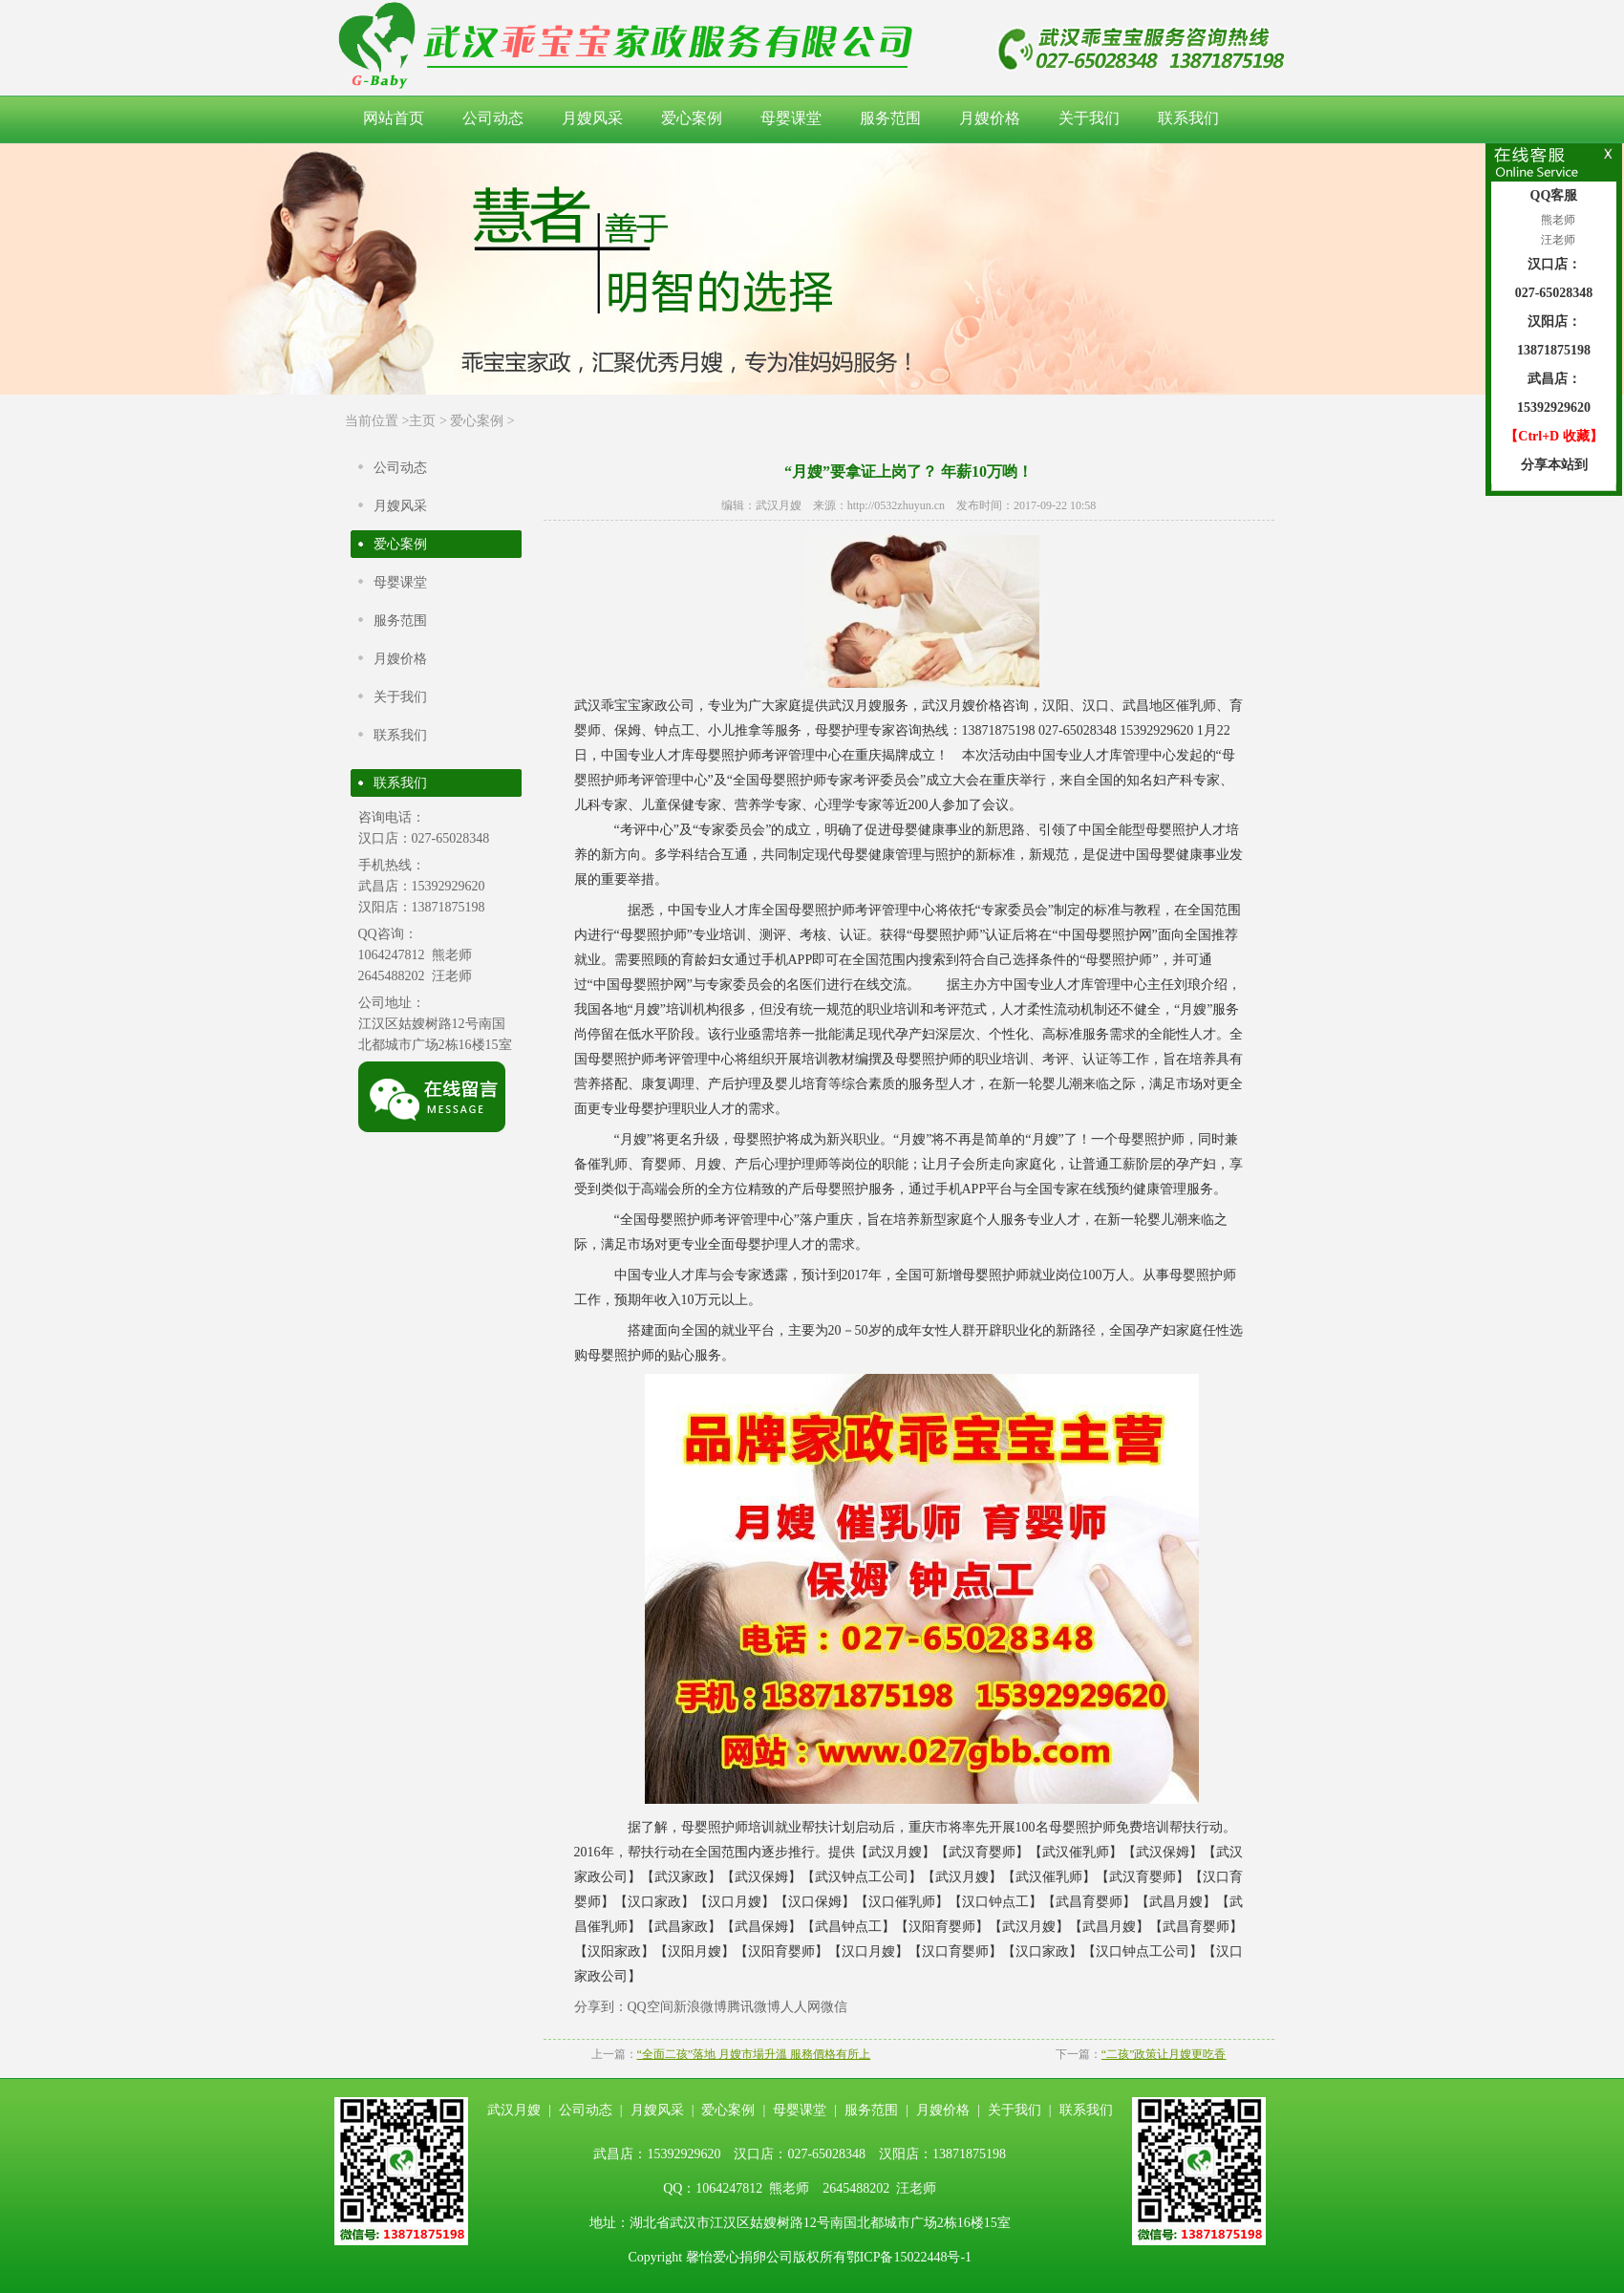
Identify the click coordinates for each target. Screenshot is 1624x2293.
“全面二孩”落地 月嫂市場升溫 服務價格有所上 (754, 2054)
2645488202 (391, 976)
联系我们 (1188, 118)
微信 (834, 2007)
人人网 (800, 2007)
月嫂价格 (989, 118)
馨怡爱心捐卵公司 (739, 2257)
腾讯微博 (753, 2007)
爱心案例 (691, 118)
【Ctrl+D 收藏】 (1553, 436)
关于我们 (1089, 118)
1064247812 (391, 955)
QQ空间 (650, 2007)
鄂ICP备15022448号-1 (909, 2257)
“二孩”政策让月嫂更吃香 (1164, 2054)
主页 (422, 421)
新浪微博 (700, 2007)
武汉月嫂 (778, 505)
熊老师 (1556, 219)
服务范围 (890, 118)
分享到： (601, 2007)
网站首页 (393, 118)
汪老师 (1556, 239)
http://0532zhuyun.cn (896, 505)
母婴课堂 (791, 118)
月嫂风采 (592, 118)
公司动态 (493, 118)
